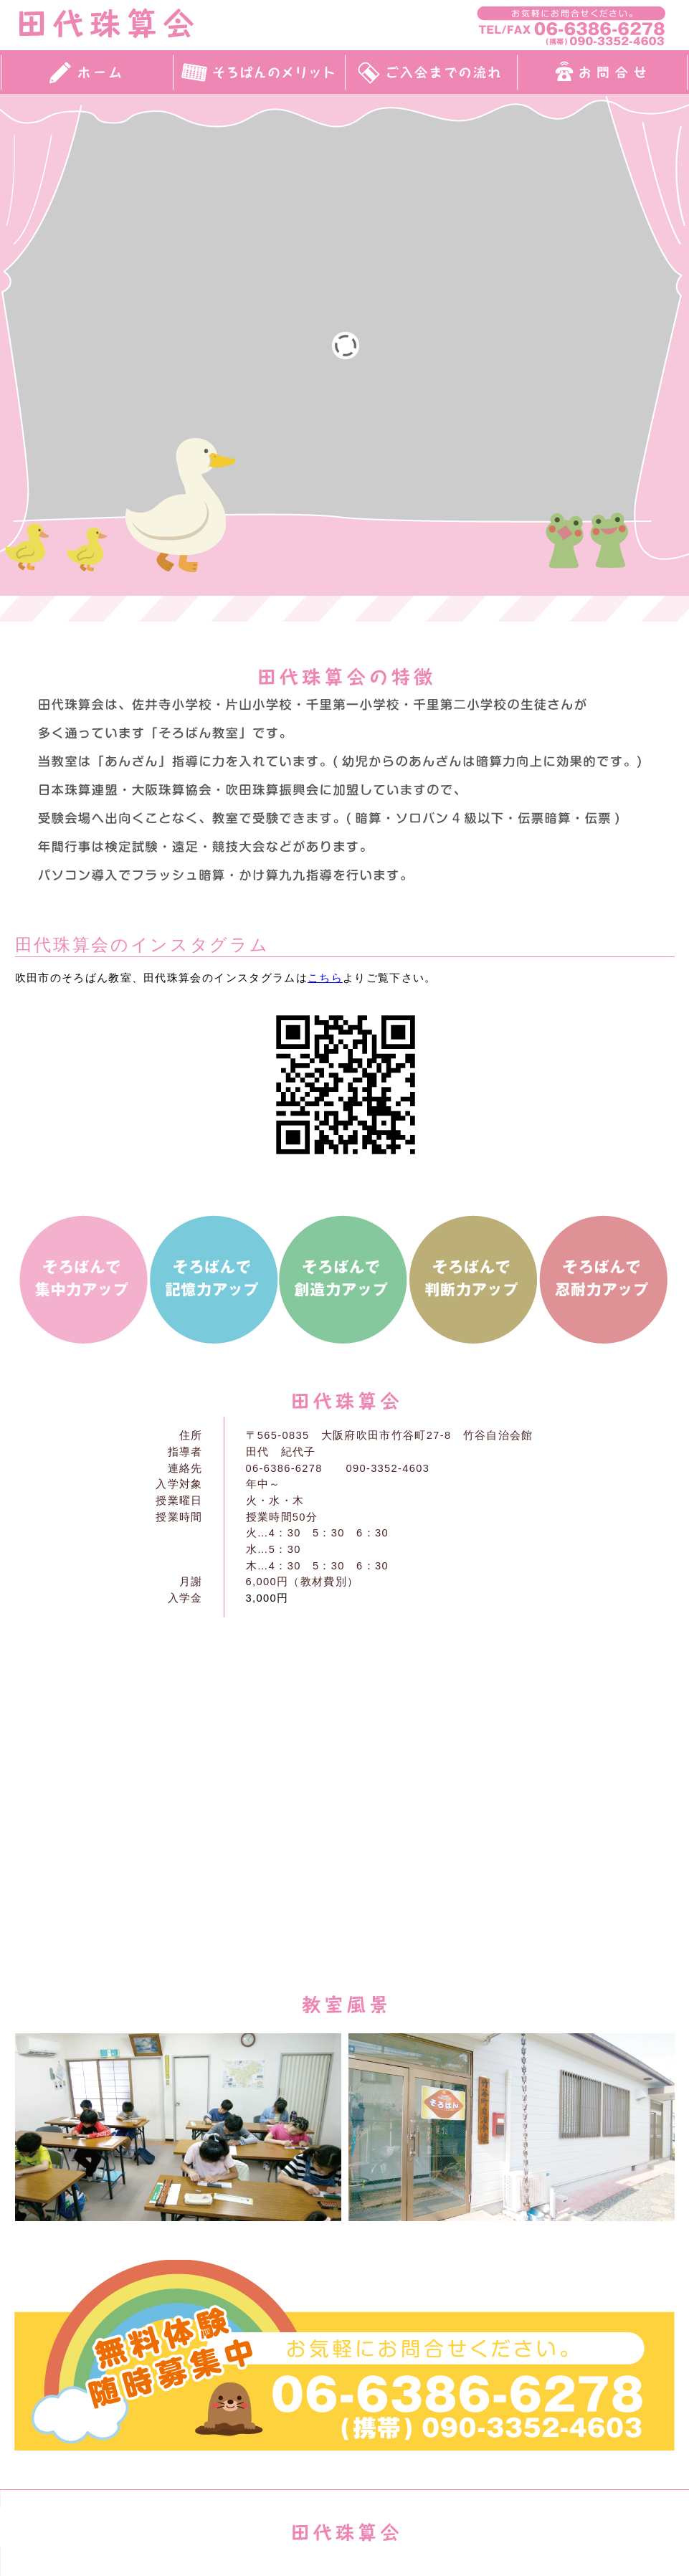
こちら (325, 978)
